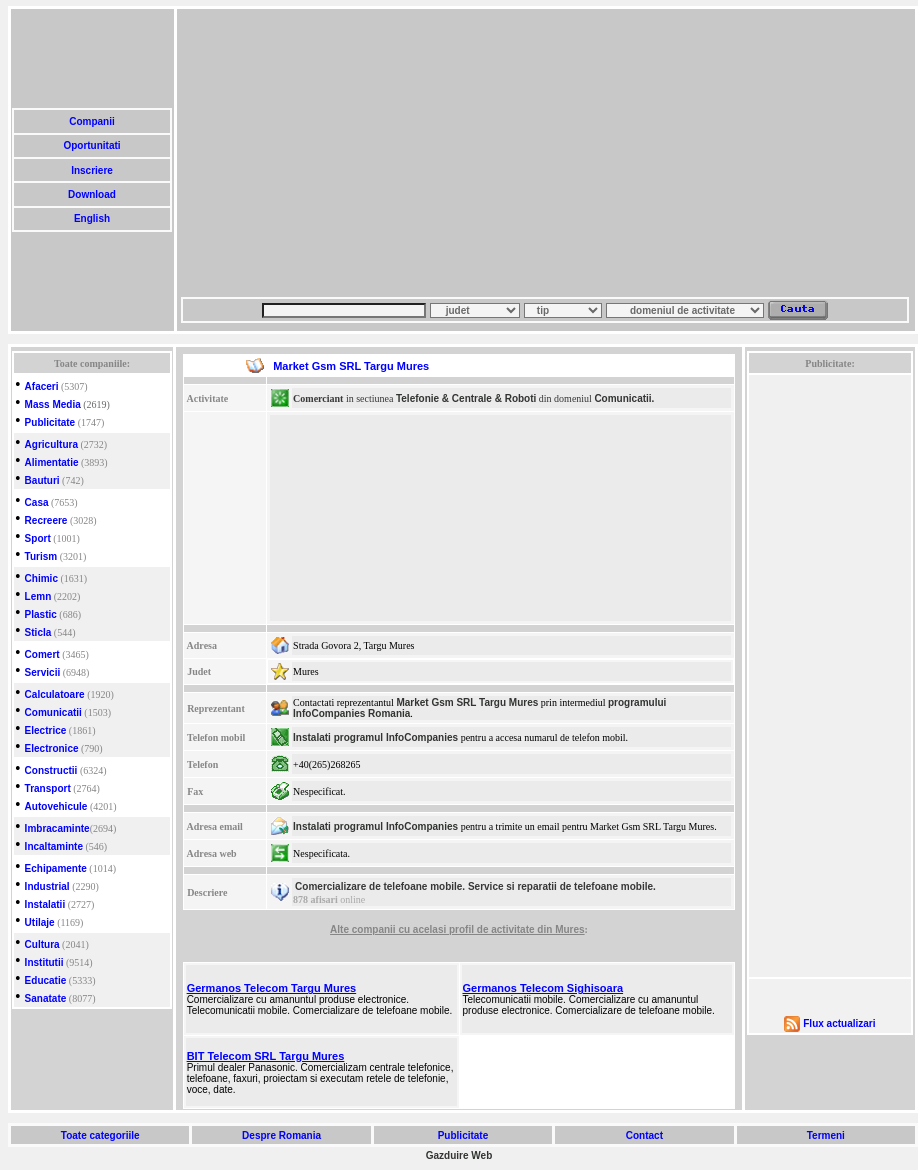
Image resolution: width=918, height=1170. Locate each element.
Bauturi (42, 480)
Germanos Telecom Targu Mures (272, 988)
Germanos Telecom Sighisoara (543, 988)
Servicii (43, 672)
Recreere (46, 520)
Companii (91, 121)
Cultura (42, 944)
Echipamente (56, 868)
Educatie (46, 980)
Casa (37, 502)
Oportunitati (92, 145)
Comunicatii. (624, 398)
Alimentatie (52, 462)
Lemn (38, 596)
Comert (42, 654)
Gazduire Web (459, 1155)
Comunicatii (53, 712)
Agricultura (51, 444)
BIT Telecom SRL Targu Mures (266, 1056)
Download (91, 194)
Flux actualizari (839, 1023)
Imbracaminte (57, 828)
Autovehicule (56, 806)
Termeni (826, 1135)
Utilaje (40, 922)
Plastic (41, 614)
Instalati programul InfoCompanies (375, 737)
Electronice (52, 748)
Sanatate (46, 998)
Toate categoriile (100, 1135)
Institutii (44, 962)
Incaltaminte (54, 846)
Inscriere (91, 170)
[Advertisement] (350, 153)
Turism (41, 556)
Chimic (41, 578)
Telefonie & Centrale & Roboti (466, 398)
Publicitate (50, 422)
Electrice (46, 730)
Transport (48, 788)
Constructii (51, 770)
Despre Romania (281, 1135)
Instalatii (45, 904)
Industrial (47, 886)
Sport (38, 538)
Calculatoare (55, 694)
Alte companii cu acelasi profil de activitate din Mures (457, 929)
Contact (644, 1135)
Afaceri (42, 386)
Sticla (38, 632)
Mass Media (53, 404)
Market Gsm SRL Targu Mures (467, 702)
